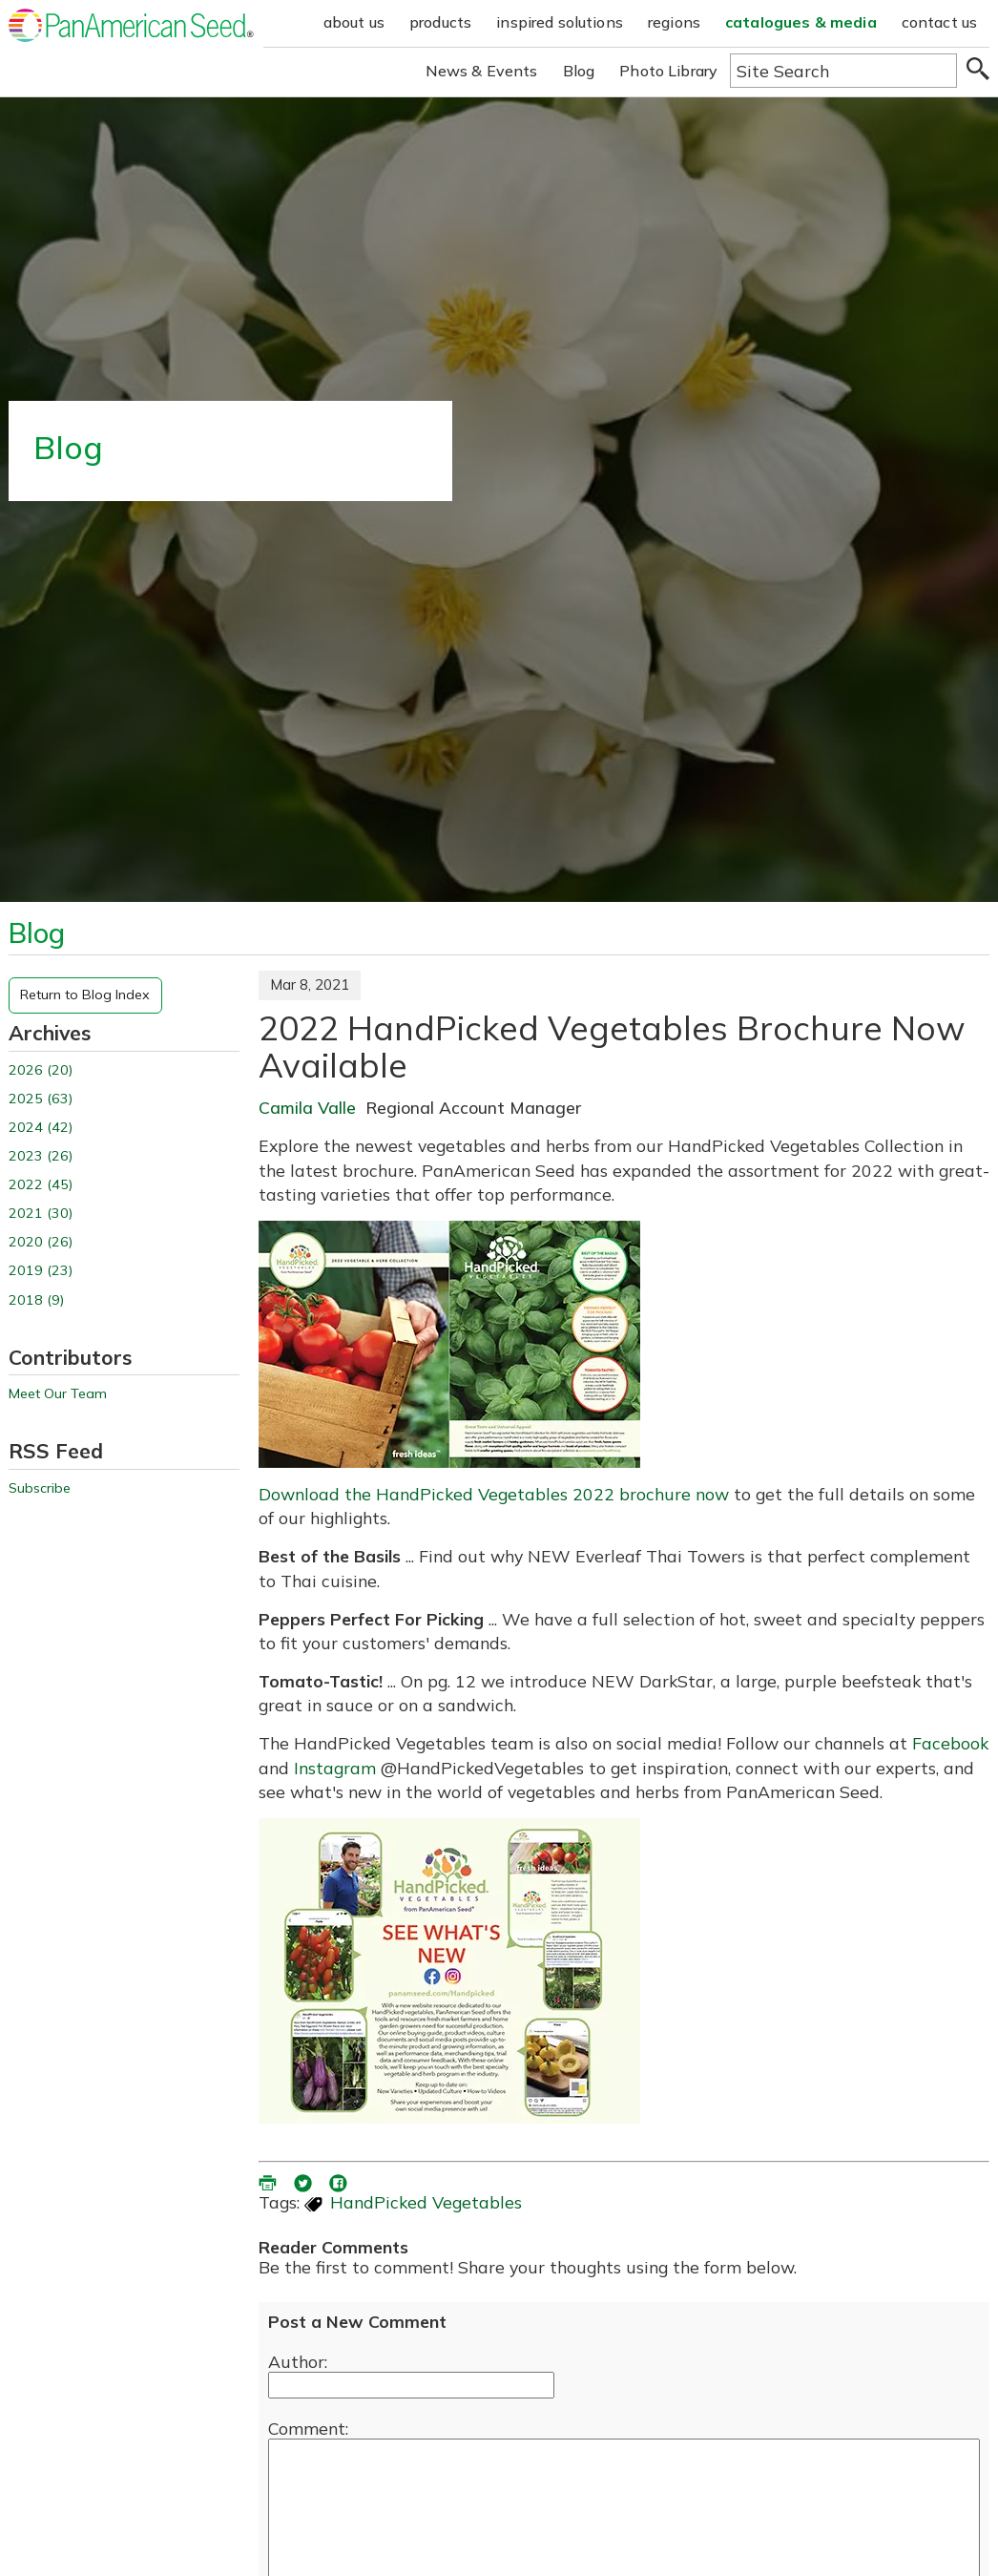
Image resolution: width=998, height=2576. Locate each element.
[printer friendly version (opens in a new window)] (269, 2180)
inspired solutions (559, 21)
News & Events (482, 70)
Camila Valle (307, 1107)
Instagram (335, 1767)
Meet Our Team (58, 1394)
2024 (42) (41, 1128)
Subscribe (40, 1488)
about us (354, 21)
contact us (940, 21)
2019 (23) (41, 1271)
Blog (579, 70)
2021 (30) (41, 1213)
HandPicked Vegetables (426, 2201)
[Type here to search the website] (843, 70)
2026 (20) (41, 1070)
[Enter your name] (411, 2385)
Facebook (950, 1742)
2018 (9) (36, 1300)
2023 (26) (41, 1156)
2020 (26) (41, 1242)
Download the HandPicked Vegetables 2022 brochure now (494, 1493)
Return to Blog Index (85, 994)
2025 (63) (41, 1099)
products (440, 21)
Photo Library (668, 70)
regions (674, 21)
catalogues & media (801, 21)
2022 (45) (41, 1185)
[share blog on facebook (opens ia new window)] (339, 2180)
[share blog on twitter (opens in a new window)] (304, 2180)
